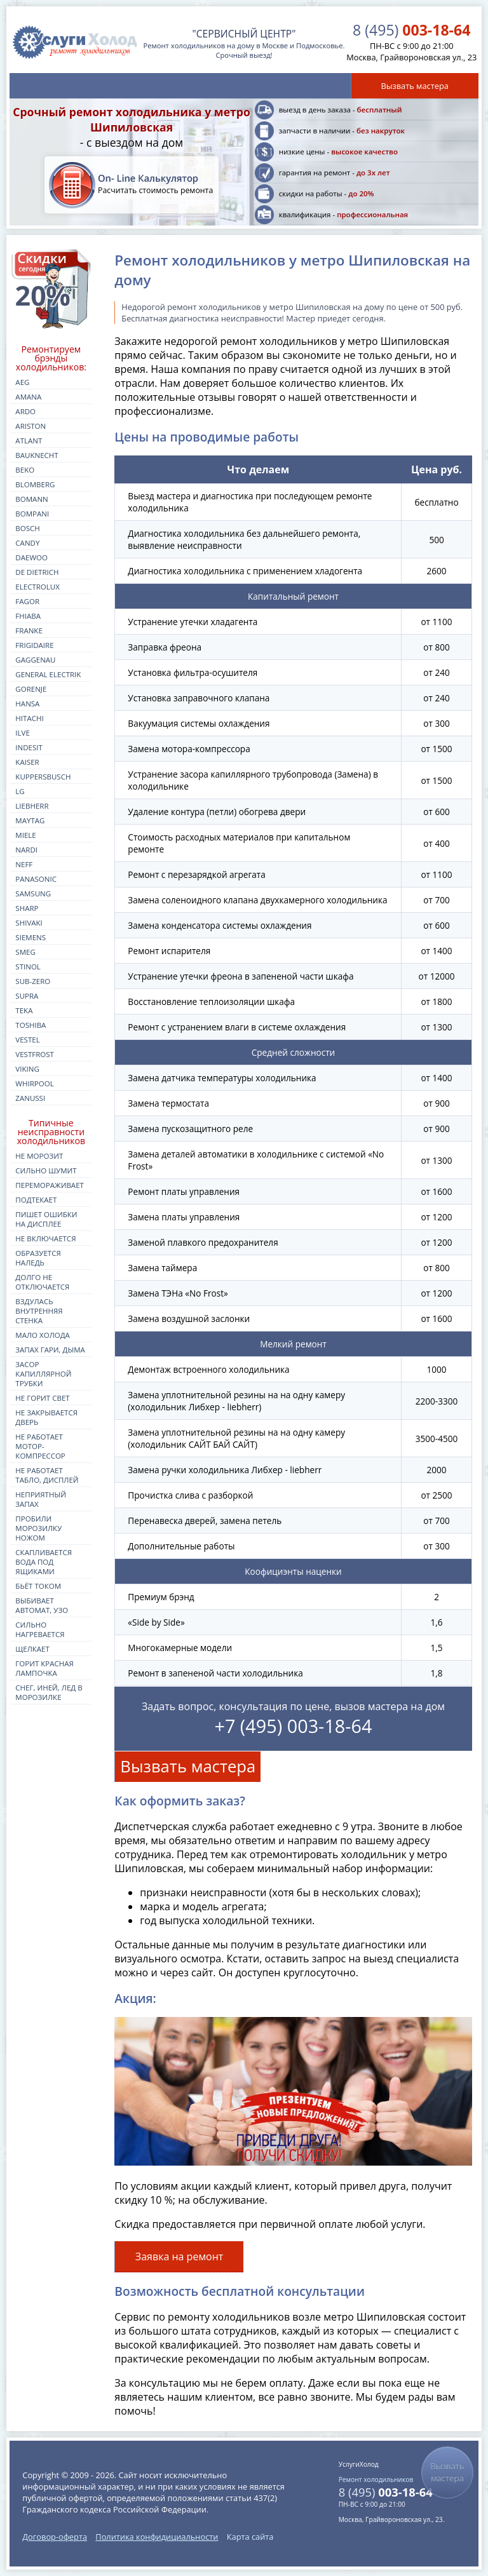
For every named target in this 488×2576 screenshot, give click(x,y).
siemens (30, 937)
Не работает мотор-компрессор (40, 1446)
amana (28, 396)
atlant (28, 440)
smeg (25, 952)
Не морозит (39, 1156)
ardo (25, 411)
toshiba (30, 1025)
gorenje (30, 689)
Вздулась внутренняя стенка (38, 1311)
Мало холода (42, 1335)
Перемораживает (49, 1185)
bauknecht (36, 455)
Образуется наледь (37, 1257)
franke (28, 630)
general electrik (48, 674)
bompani (32, 513)
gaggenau (35, 659)
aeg (22, 382)
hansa (27, 703)
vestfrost (34, 1054)
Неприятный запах (40, 1499)
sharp (26, 908)
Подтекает (36, 1199)
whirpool (34, 1083)
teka (23, 1010)
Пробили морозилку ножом (38, 1528)
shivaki (28, 922)
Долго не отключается (42, 1281)
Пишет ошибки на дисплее (46, 1219)
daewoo (31, 557)
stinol (28, 966)
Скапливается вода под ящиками (43, 1562)
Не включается (45, 1238)
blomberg (35, 484)
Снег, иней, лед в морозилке (48, 1692)
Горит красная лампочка (44, 1668)
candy (27, 543)
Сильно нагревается (39, 1629)
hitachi (29, 718)
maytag (29, 820)
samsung (33, 893)
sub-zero (32, 981)
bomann (31, 499)
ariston (30, 426)
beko (24, 470)
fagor (27, 601)
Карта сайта (250, 2536)
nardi (26, 849)
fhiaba (28, 616)
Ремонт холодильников (376, 2479)
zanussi (30, 1098)
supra (26, 996)
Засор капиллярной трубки (43, 1373)
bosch (27, 528)
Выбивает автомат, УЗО (41, 1605)
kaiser (27, 762)
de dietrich (36, 572)
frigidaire (34, 645)
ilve (22, 733)
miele (25, 835)
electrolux (37, 586)
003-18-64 (411, 30)
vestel (27, 1039)
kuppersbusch (43, 776)
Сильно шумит (45, 1170)
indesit (29, 747)
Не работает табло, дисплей (46, 1475)
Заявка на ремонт (179, 2256)
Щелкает (32, 1649)
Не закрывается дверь (46, 1417)
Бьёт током (38, 1586)
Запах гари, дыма (50, 1349)
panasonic (36, 879)
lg (19, 791)
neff (23, 864)
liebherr (31, 806)
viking (27, 1069)
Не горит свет (42, 1398)
